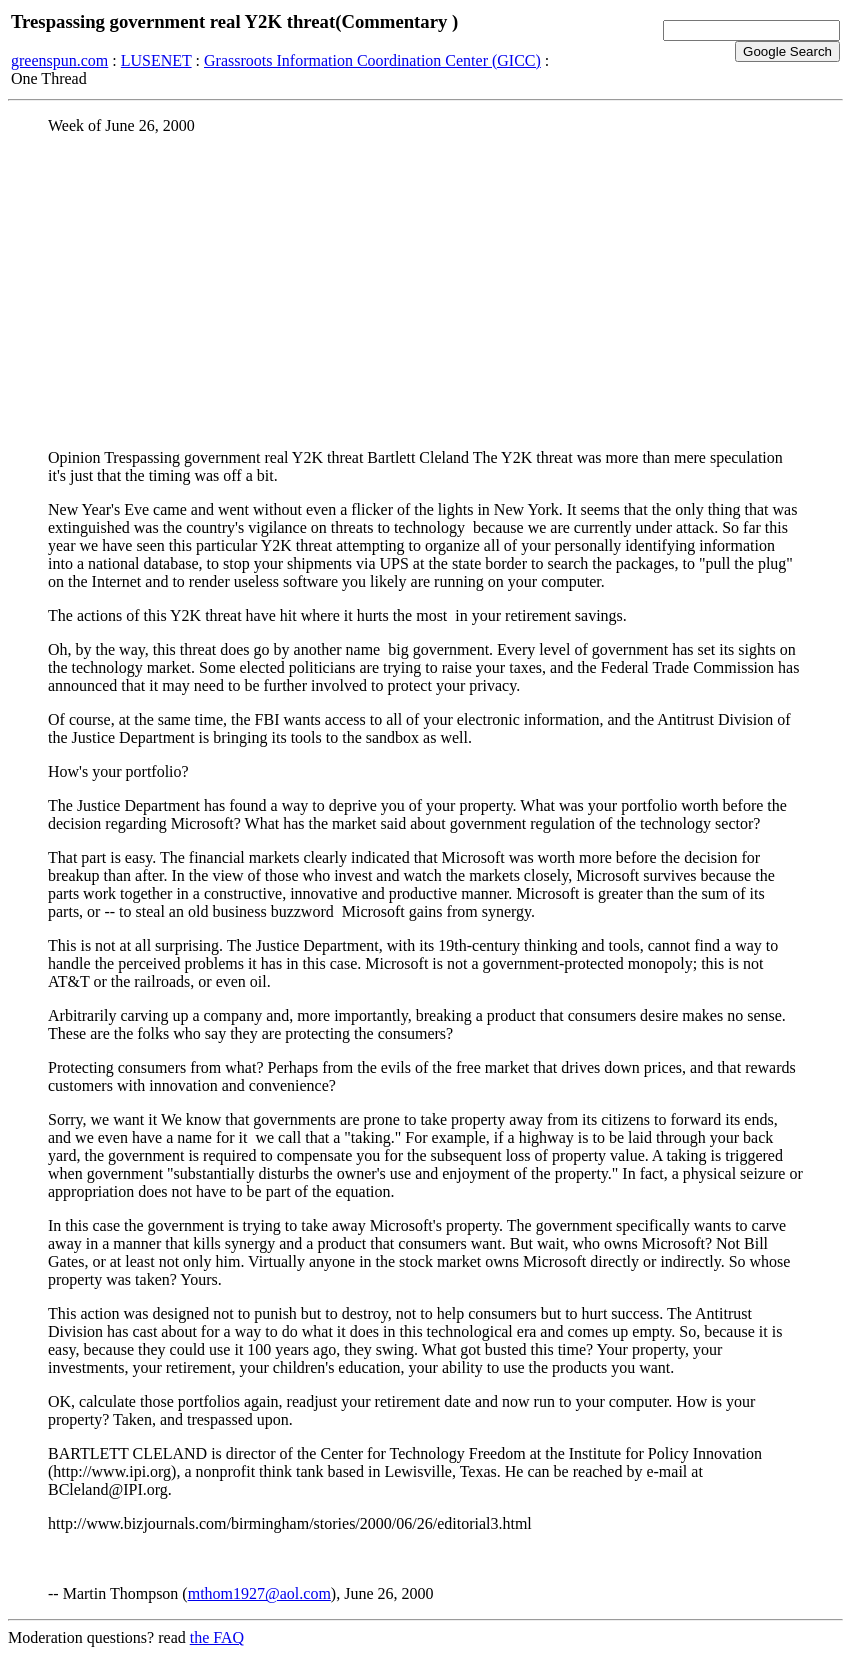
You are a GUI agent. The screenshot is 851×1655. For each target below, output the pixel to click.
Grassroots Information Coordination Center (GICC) (372, 60)
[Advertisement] (425, 291)
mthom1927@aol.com (259, 1593)
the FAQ (217, 1637)
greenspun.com (59, 60)
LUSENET (156, 60)
